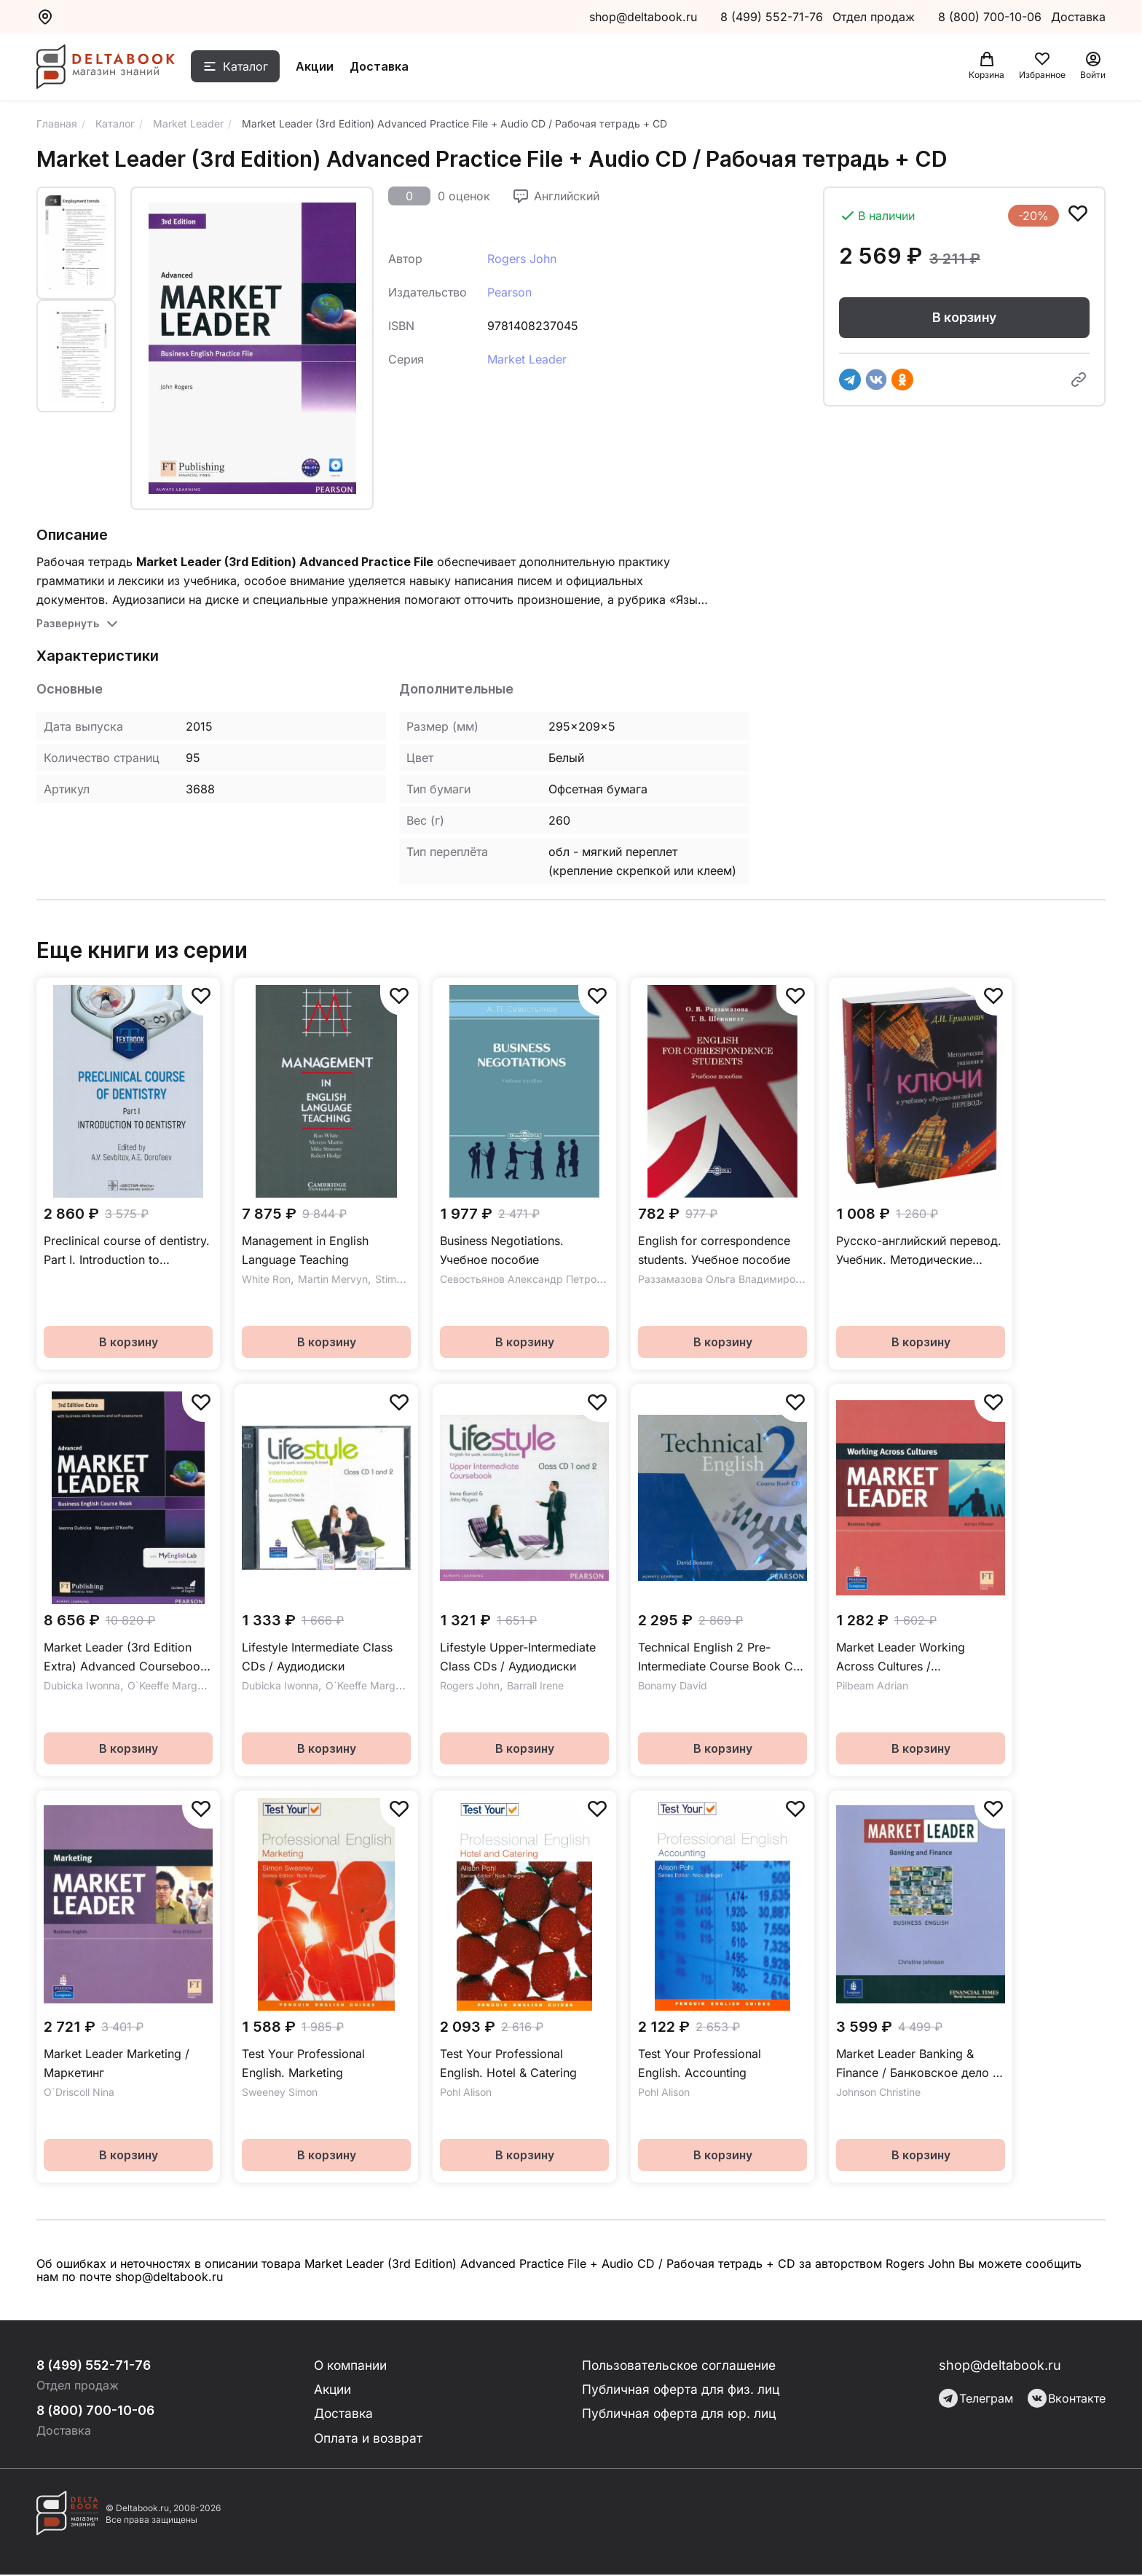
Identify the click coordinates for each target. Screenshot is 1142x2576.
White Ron (266, 1279)
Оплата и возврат (369, 2439)
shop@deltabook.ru (643, 16)
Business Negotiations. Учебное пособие (502, 1250)
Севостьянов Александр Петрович (527, 1279)
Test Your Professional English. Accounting (699, 2063)
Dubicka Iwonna (82, 1685)
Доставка (386, 67)
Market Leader (527, 359)
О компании (352, 2365)
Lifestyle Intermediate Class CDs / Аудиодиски (317, 1656)
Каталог (252, 67)
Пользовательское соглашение (681, 2365)
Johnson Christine (878, 2092)
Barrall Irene (535, 1685)
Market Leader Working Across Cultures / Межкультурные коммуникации (900, 1658)
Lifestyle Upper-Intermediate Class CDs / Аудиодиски (518, 1656)
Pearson (509, 292)
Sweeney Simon (280, 2092)
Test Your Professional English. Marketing (303, 2063)
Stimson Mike (407, 1279)
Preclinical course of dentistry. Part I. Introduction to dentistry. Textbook (127, 1251)
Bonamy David (672, 1685)
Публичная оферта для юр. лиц (679, 2414)
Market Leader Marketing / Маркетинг (116, 2063)
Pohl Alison (466, 2092)
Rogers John (521, 258)
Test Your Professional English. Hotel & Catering (508, 2063)
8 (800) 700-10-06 (991, 16)
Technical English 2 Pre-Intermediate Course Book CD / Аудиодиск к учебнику (720, 1658)
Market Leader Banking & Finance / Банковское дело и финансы (917, 2064)
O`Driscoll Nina (79, 2092)
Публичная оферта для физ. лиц (681, 2390)
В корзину (964, 318)
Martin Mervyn (333, 1279)
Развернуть (67, 623)
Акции (322, 67)
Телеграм (976, 2398)
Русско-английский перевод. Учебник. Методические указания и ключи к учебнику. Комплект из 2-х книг (918, 1251)
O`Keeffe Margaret (171, 1685)
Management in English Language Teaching (305, 1250)
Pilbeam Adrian (872, 1685)
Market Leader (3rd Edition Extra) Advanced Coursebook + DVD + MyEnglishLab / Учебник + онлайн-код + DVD (128, 1658)
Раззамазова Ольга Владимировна (725, 1279)
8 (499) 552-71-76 (771, 16)
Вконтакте (1067, 2398)
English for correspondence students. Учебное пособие (714, 1250)
